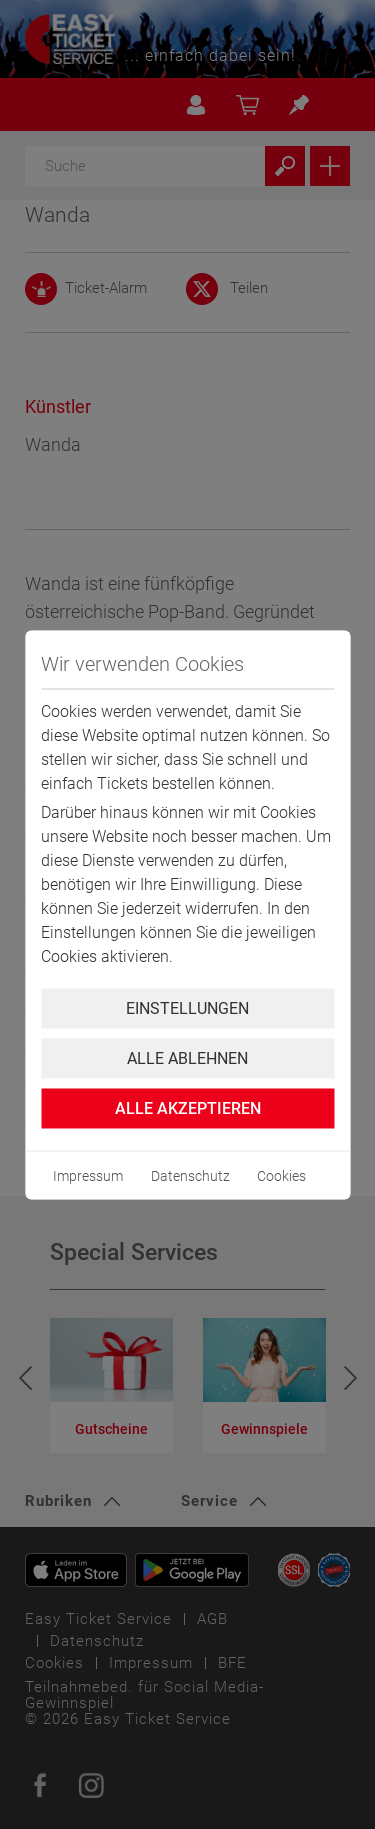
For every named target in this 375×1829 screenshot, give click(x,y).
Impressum (88, 1175)
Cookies (281, 1175)
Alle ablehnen (187, 1057)
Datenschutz (190, 1175)
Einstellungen (187, 1007)
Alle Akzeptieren (188, 1107)
